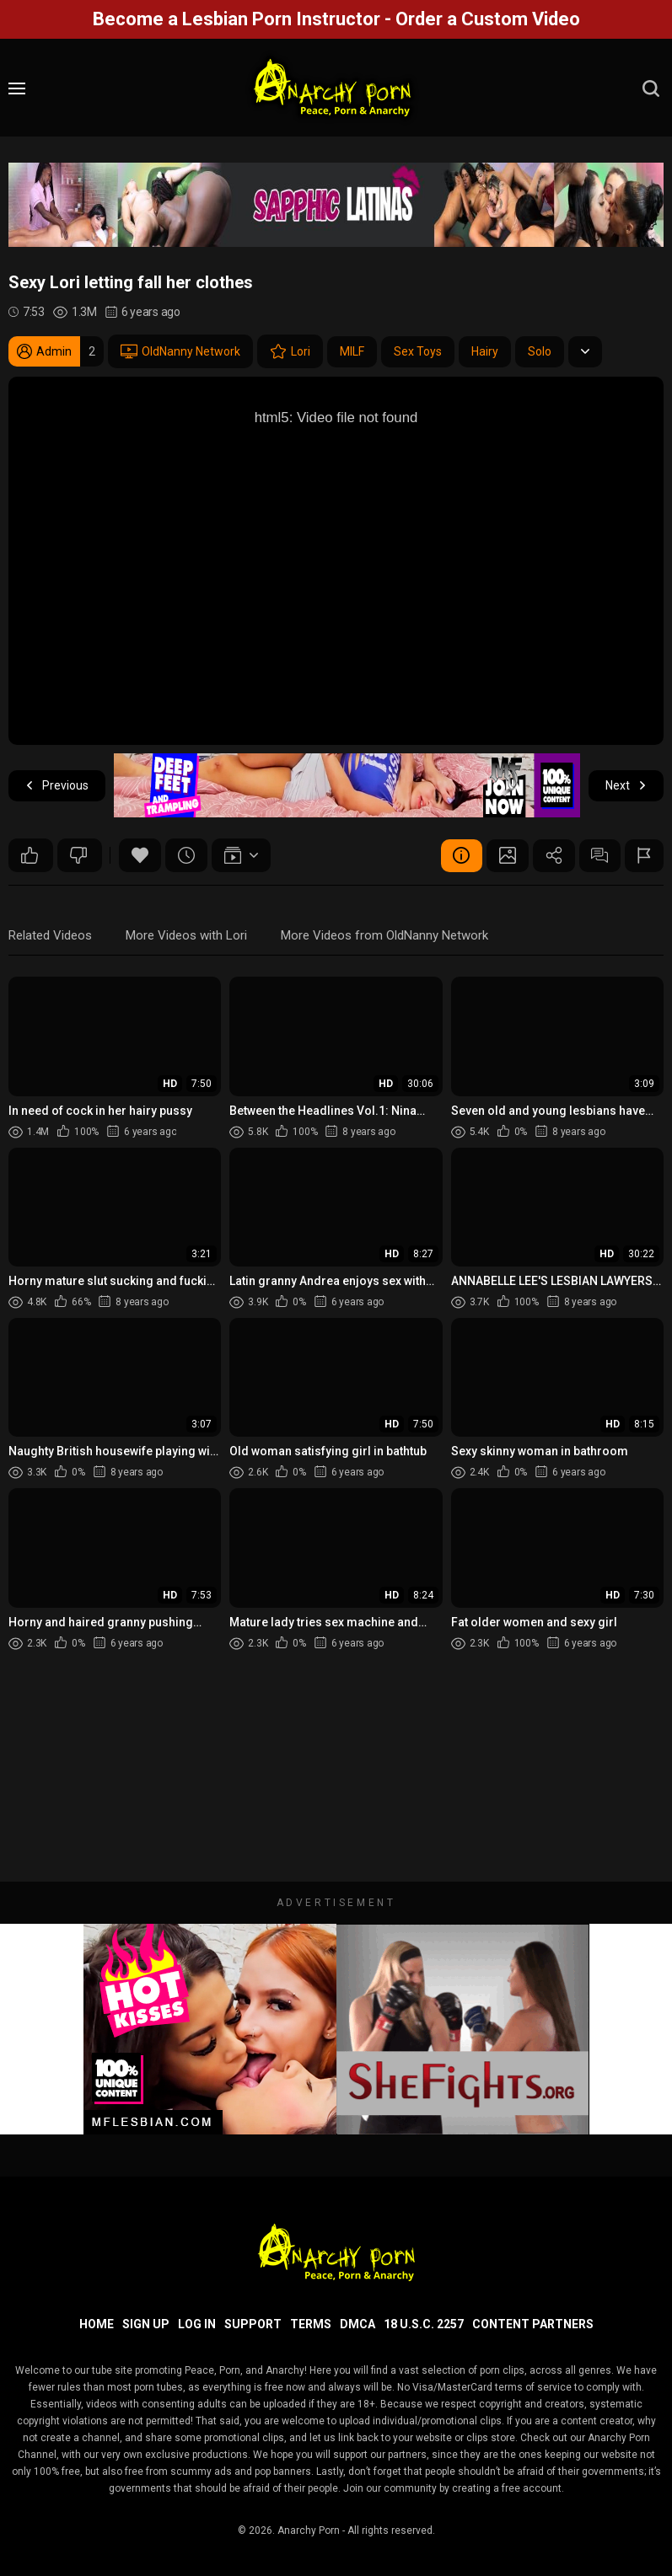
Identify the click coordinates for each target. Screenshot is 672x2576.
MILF (352, 351)
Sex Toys (418, 351)
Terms (310, 2324)
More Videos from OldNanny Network (384, 935)
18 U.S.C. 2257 (424, 2324)
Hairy (484, 351)
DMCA (357, 2324)
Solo (539, 351)
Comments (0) (599, 855)
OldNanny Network (180, 351)
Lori (290, 351)
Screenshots (506, 855)
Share (553, 855)
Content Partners (533, 2324)
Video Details (460, 855)
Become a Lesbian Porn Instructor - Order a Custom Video (336, 18)
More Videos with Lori (186, 935)
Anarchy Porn (308, 2530)
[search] (651, 88)
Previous (57, 786)
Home (96, 2324)
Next (626, 786)
